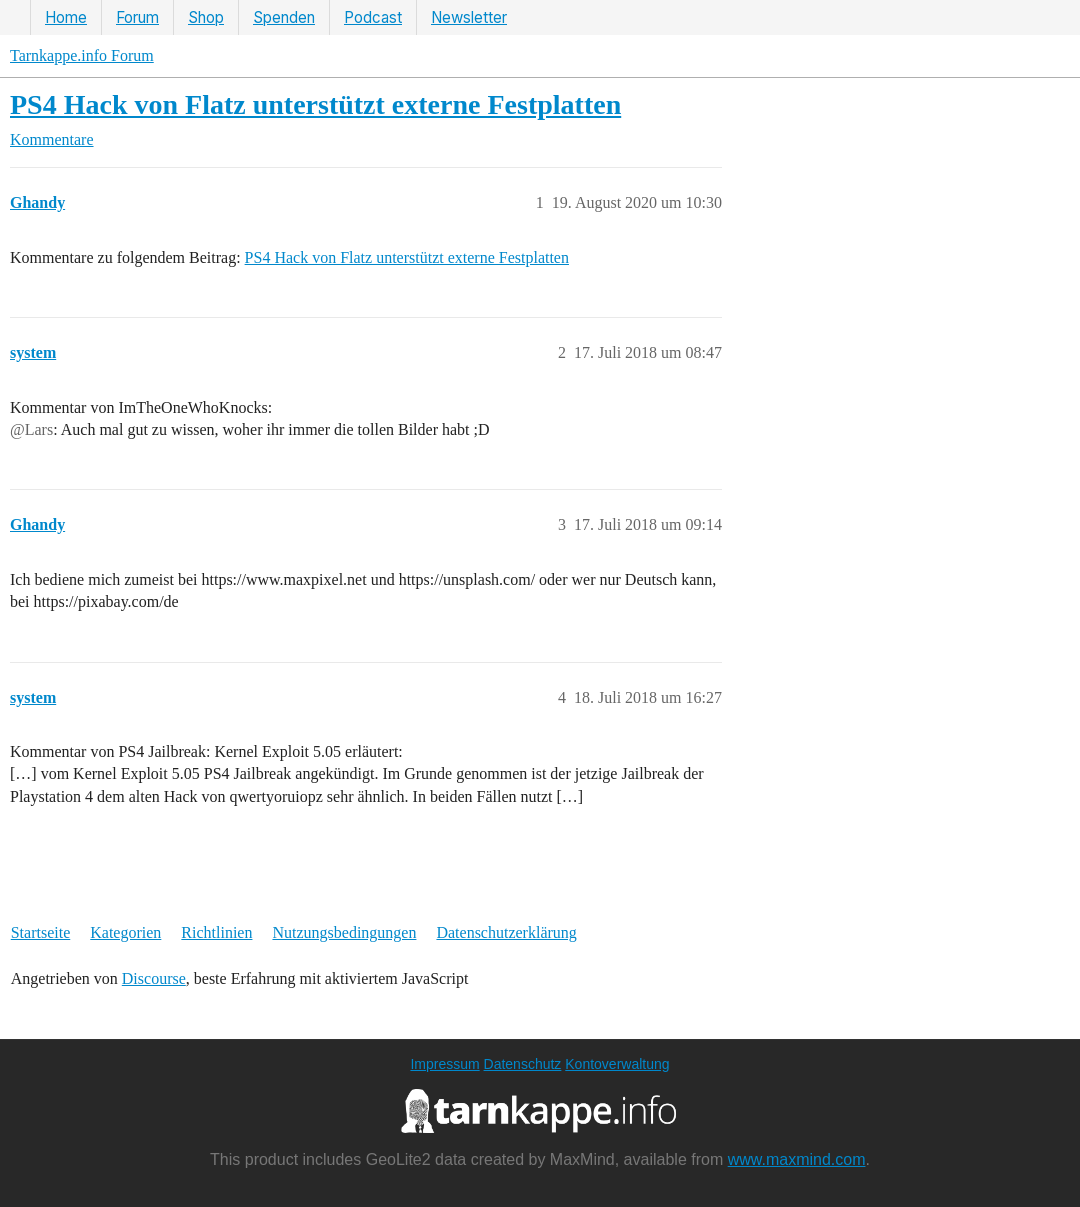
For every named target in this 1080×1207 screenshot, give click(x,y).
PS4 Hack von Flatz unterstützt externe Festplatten (315, 104)
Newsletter (469, 17)
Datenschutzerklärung (506, 932)
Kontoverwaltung (617, 1064)
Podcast (373, 17)
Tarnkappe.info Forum (82, 55)
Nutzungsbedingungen (344, 932)
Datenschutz (523, 1064)
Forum (137, 17)
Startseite (41, 932)
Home (66, 17)
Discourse (154, 978)
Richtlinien (216, 932)
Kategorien (125, 932)
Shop (206, 17)
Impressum (444, 1064)
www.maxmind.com (797, 1159)
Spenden (284, 17)
